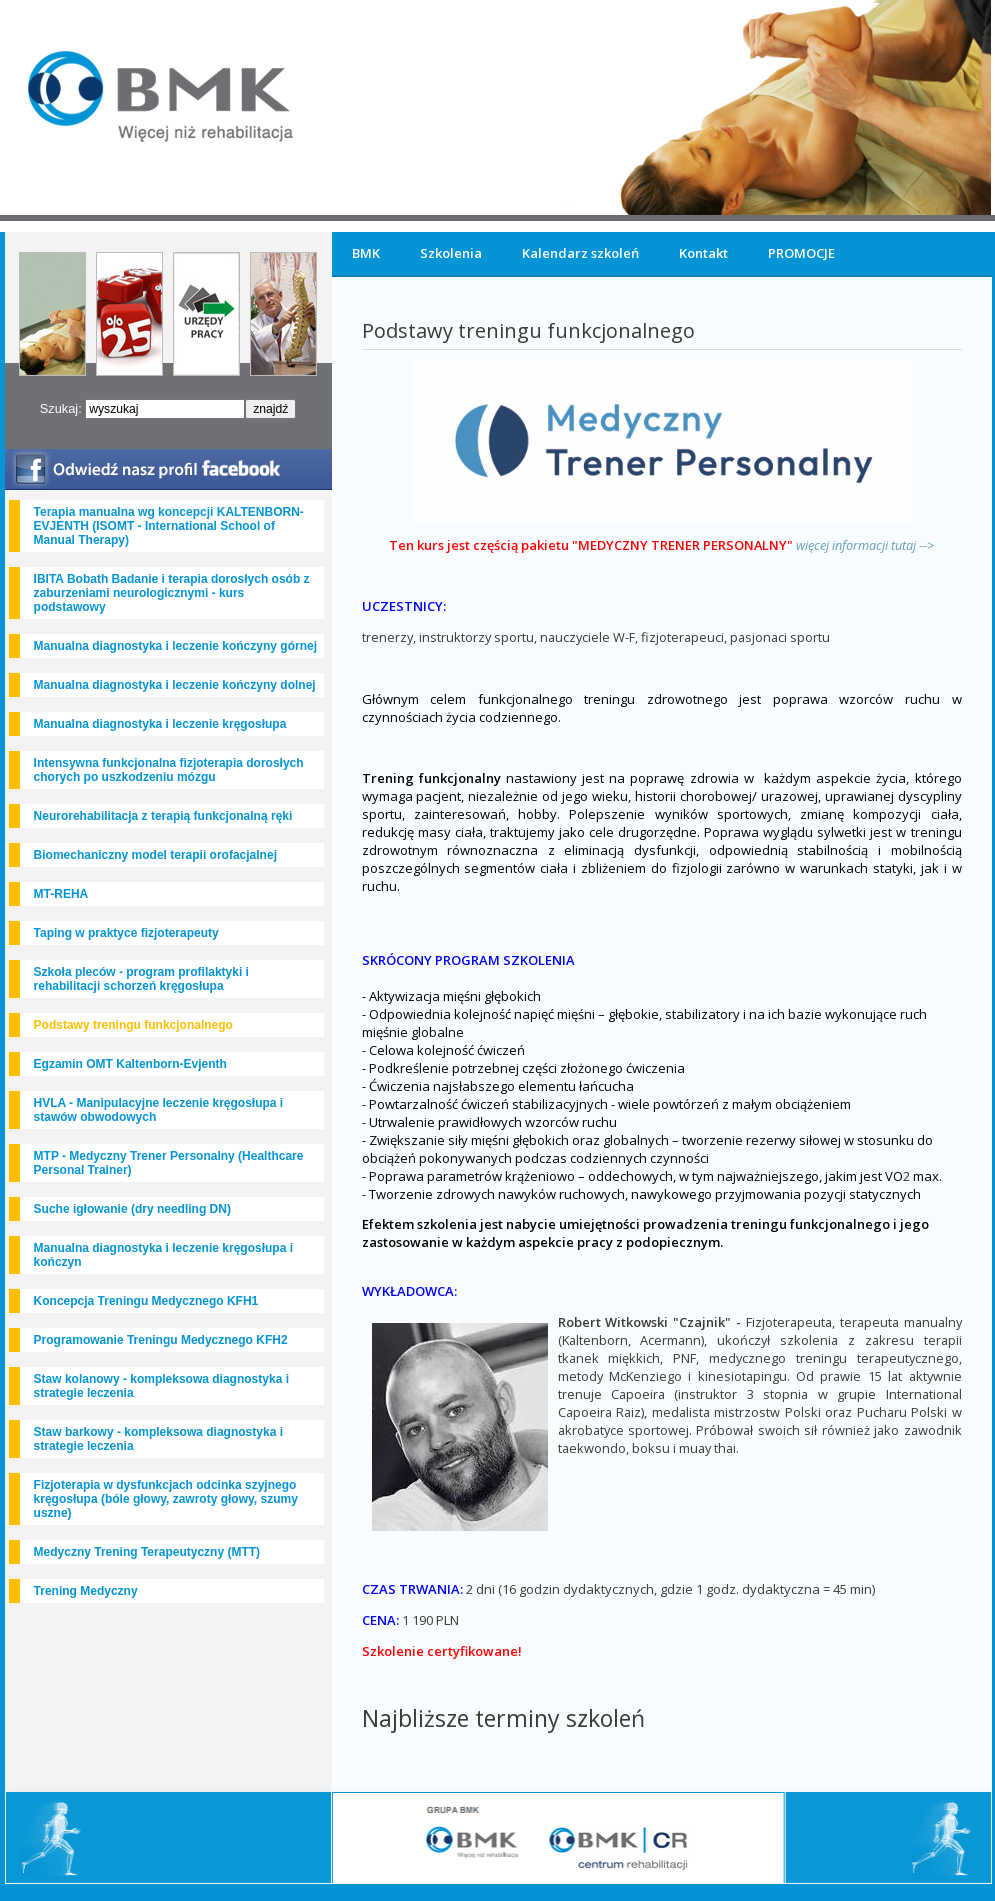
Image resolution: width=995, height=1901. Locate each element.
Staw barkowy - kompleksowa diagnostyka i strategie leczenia (158, 1439)
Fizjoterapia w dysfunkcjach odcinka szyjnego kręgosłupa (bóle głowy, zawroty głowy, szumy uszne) (166, 1499)
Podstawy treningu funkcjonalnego (133, 1025)
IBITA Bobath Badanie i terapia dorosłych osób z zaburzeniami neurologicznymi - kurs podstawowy (172, 593)
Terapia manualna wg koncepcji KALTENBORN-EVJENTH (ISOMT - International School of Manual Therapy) (169, 526)
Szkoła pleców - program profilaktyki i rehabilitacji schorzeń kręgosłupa (141, 979)
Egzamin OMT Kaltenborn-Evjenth (130, 1064)
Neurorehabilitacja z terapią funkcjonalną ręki (163, 816)
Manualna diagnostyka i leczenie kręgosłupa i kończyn (163, 1255)
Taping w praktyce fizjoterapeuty (126, 933)
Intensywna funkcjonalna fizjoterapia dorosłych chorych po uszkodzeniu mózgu (169, 770)
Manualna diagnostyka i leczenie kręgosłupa (160, 724)
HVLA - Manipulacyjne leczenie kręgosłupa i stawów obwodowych (159, 1110)
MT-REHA (61, 894)
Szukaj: (63, 408)
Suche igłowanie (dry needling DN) (132, 1209)
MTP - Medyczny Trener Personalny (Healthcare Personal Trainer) (169, 1163)
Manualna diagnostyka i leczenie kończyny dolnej (175, 685)
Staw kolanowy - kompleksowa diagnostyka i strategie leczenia (161, 1386)
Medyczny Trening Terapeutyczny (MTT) (147, 1552)
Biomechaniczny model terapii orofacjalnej (155, 855)
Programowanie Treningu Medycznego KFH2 (161, 1340)
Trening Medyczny (86, 1591)
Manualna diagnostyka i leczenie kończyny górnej (175, 646)
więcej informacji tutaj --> (865, 545)
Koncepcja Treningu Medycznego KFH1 (146, 1301)
